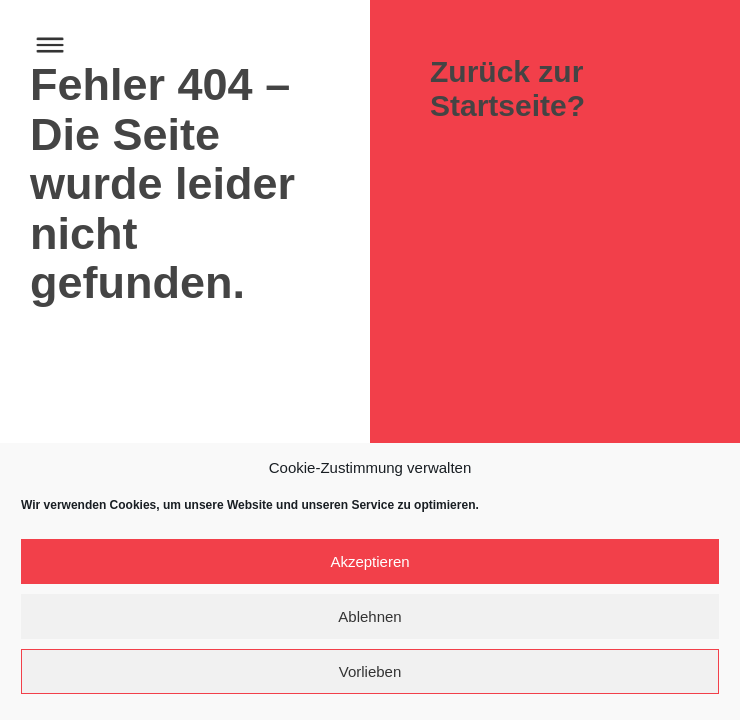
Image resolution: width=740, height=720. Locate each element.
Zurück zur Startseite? (507, 88)
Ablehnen (369, 616)
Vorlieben (370, 671)
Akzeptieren (369, 561)
